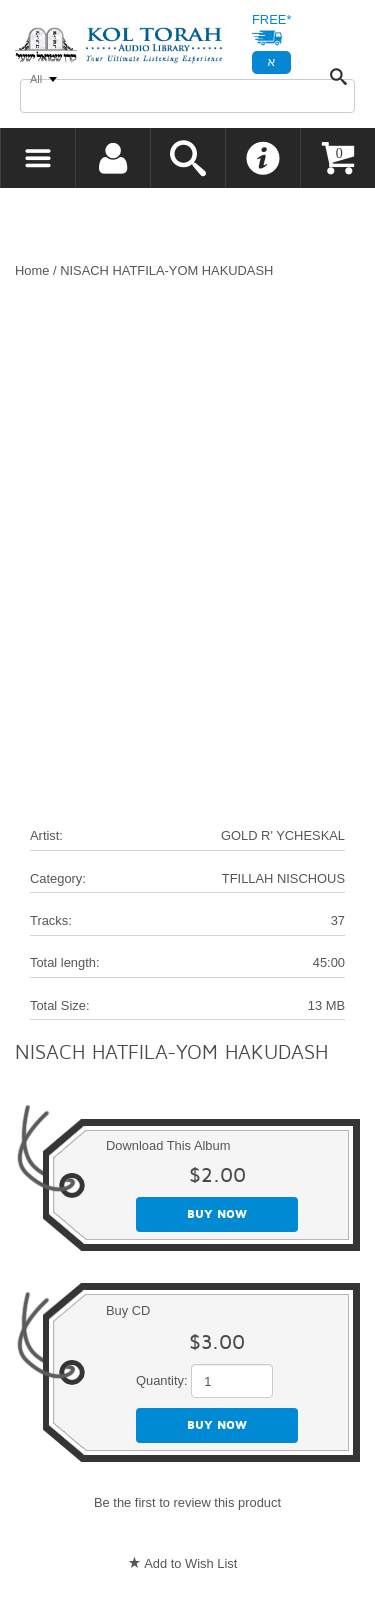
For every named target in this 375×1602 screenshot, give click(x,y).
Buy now (217, 1214)
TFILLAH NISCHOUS (283, 878)
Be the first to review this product (187, 1502)
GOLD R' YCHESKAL (283, 835)
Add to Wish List (190, 1563)
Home (32, 270)
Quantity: (162, 1380)
